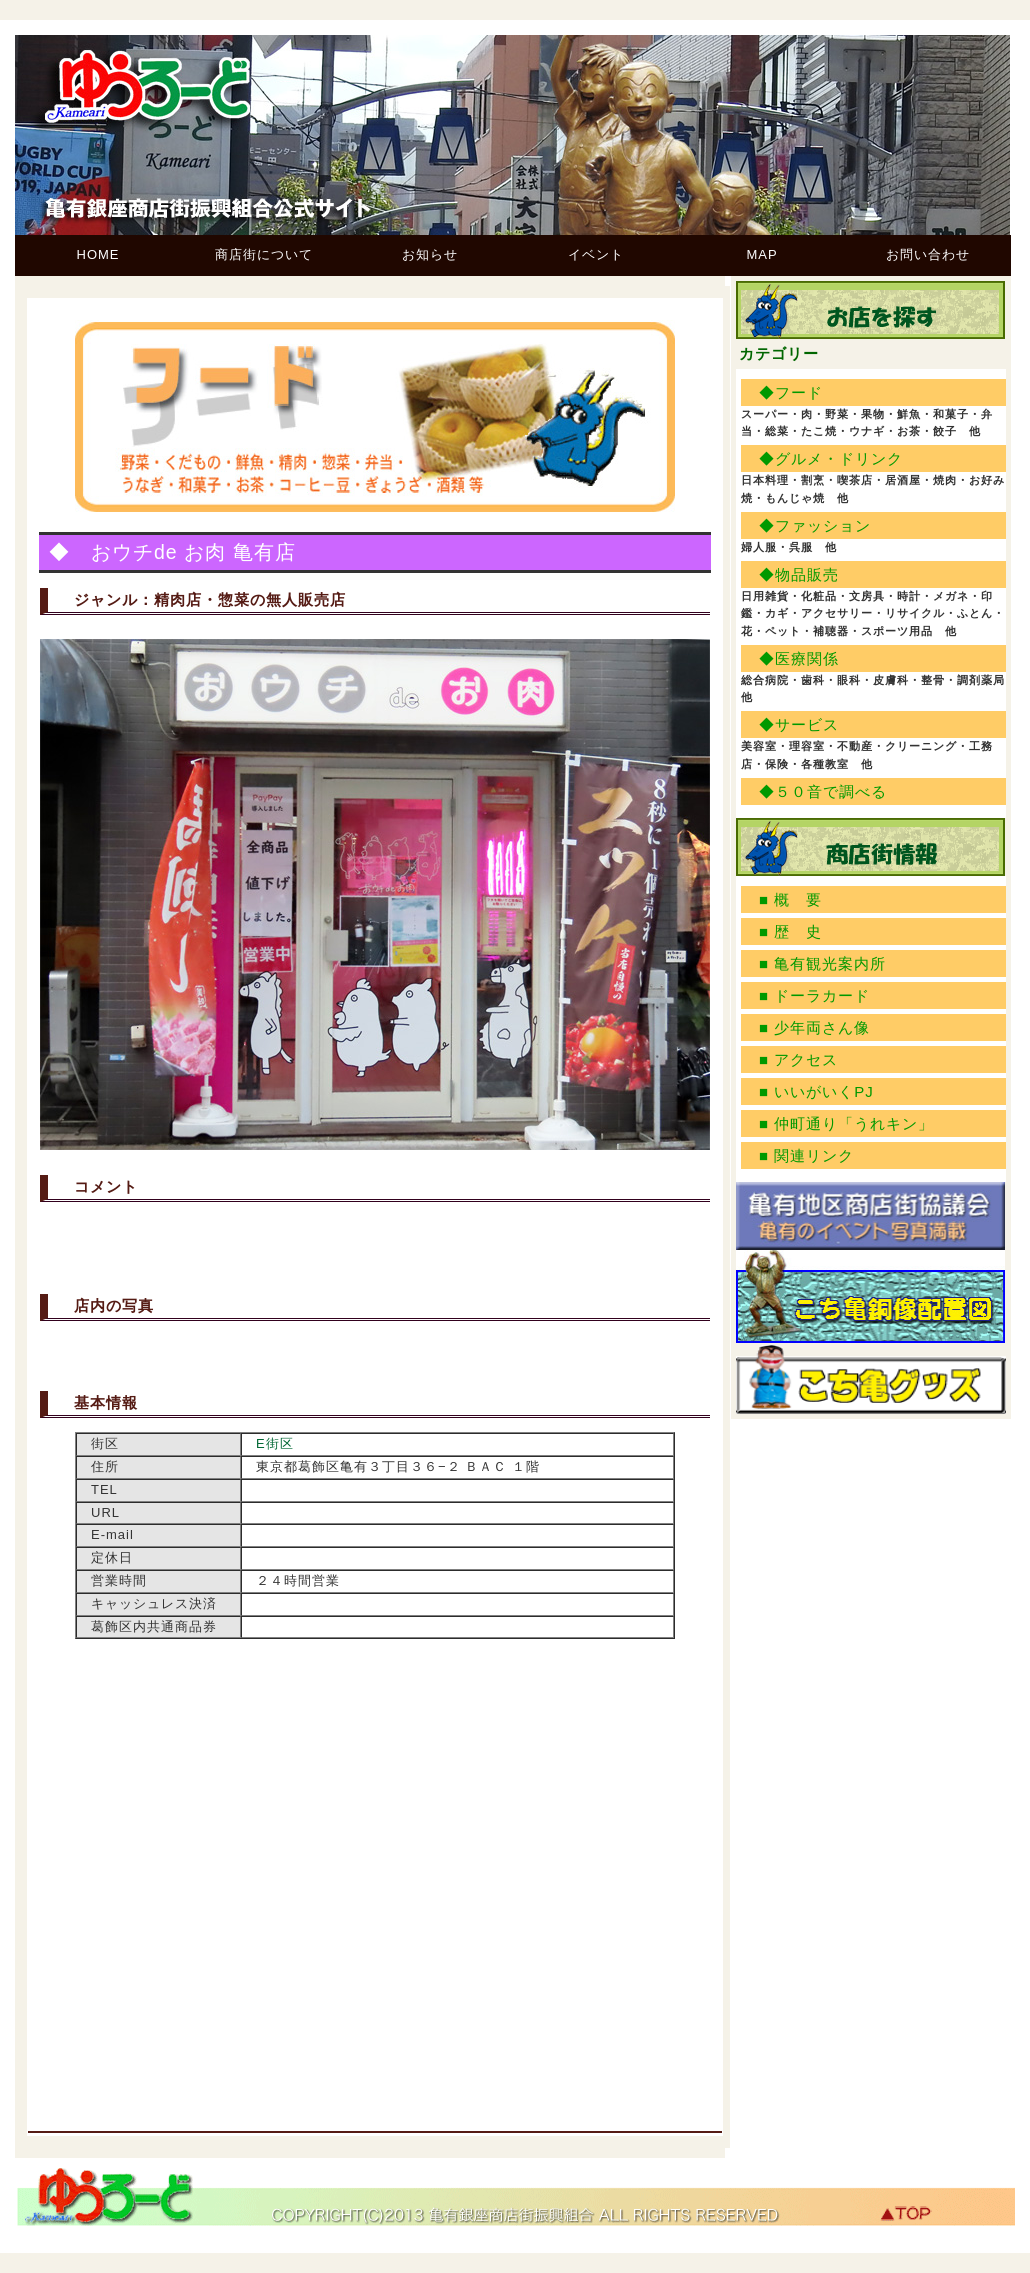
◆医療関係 (799, 658)
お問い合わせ (928, 254)
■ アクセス (798, 1059)
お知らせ (430, 254)
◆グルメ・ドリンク (831, 458)
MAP (761, 254)
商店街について (264, 254)
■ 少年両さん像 (814, 1027)
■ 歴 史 (790, 931)
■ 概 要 (790, 899)
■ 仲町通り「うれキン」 (846, 1123)
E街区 (275, 1443)
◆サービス (799, 724)
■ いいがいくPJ (816, 1091)
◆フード (791, 392)
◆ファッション (815, 525)
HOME (98, 254)
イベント (596, 254)
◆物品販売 (799, 574)
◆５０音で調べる (823, 791)
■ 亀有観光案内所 (822, 963)
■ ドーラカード (814, 995)
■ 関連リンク (806, 1155)
